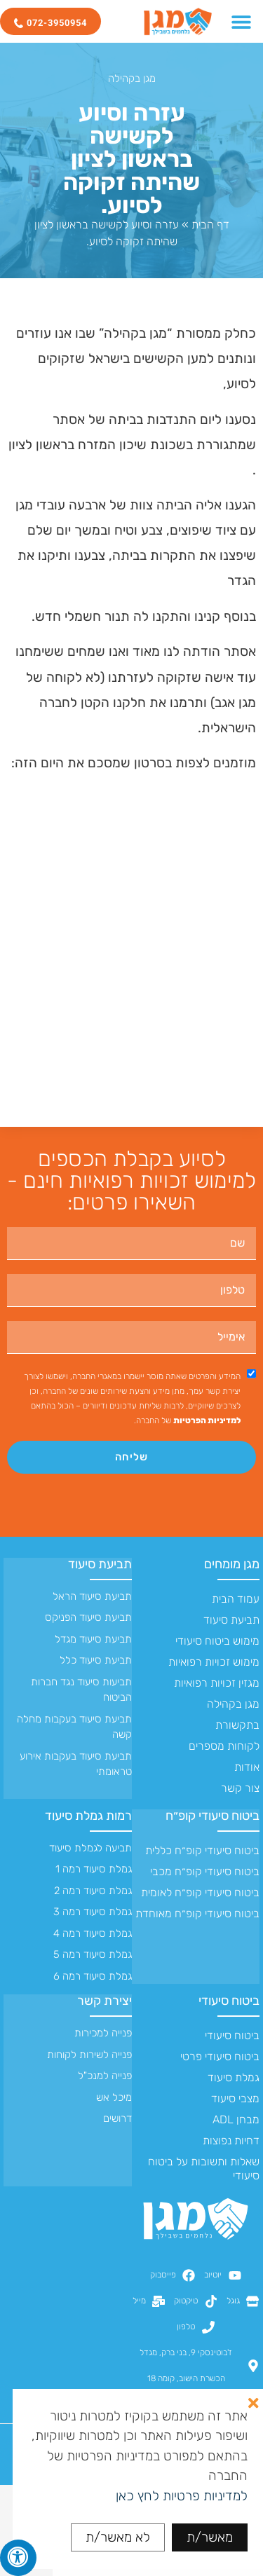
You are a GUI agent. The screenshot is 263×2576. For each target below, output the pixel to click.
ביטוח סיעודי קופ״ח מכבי (204, 1871)
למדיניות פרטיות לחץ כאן (182, 2496)
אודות (246, 1767)
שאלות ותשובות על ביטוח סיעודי (203, 2168)
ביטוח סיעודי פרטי (219, 2056)
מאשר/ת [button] (210, 2537)
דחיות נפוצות (231, 2140)
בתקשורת (237, 1725)
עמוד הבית (235, 1598)
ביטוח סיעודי (228, 2000)
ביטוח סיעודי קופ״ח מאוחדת (197, 1913)
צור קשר (240, 1788)
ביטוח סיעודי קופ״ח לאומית (200, 1892)
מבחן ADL (236, 2119)
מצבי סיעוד (235, 2098)
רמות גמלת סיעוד (88, 1815)
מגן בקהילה (132, 78)
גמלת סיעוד (233, 2077)
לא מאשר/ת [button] (118, 2537)
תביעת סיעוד (231, 1619)
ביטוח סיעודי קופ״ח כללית (202, 1850)
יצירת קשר (104, 2000)
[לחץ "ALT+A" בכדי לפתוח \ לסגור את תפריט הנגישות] (18, 2558)
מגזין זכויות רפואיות (216, 1683)
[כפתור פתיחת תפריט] (241, 21)
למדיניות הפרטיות (207, 1420)
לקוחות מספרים (224, 1746)
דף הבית (210, 224)
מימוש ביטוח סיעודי (217, 1640)
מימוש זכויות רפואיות (213, 1662)
